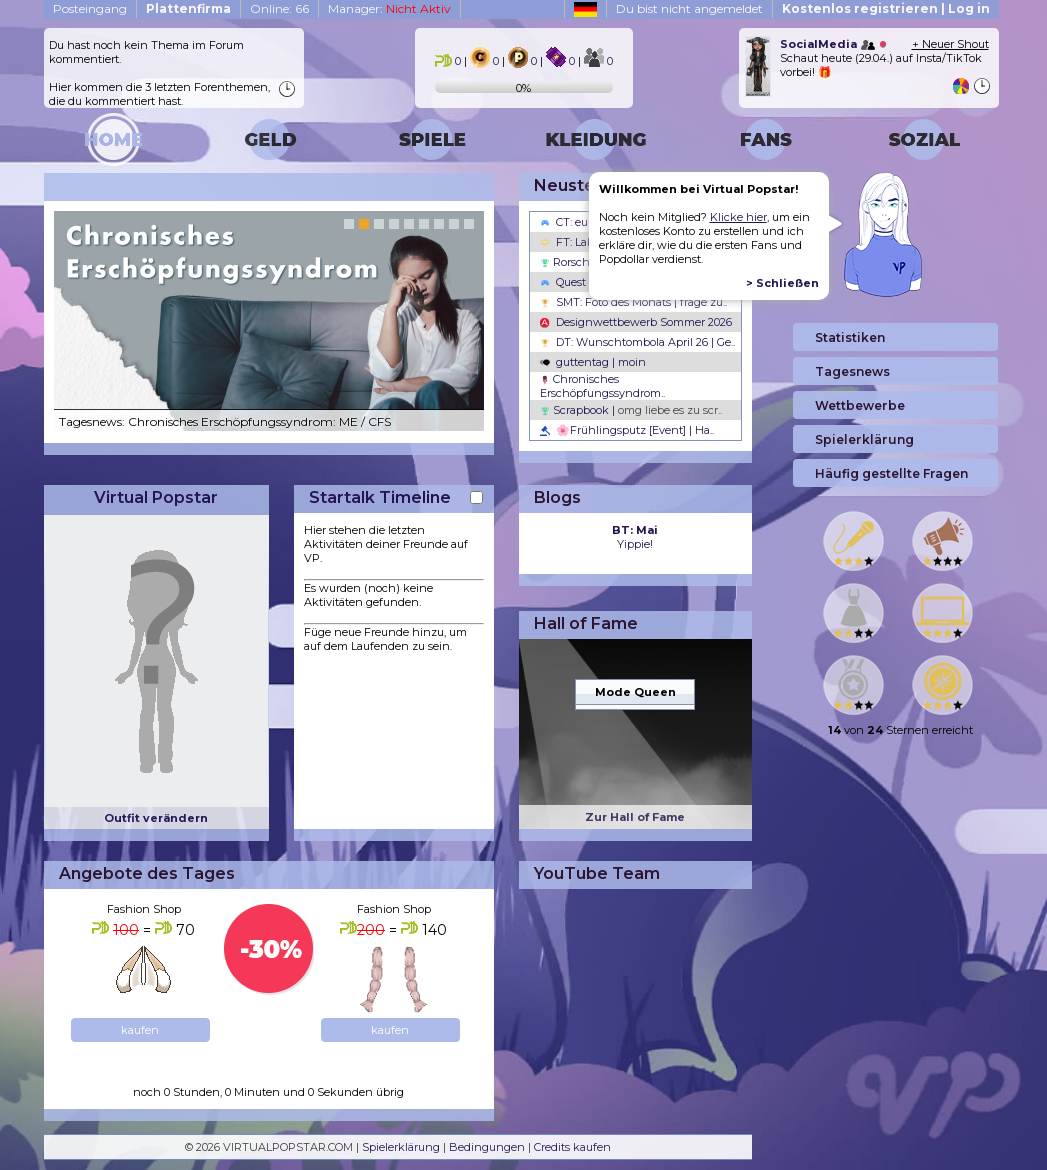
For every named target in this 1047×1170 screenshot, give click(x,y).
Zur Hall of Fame (635, 817)
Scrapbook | (631, 410)
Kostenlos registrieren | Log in (886, 8)
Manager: (389, 8)
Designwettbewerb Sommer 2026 (636, 322)
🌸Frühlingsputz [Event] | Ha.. (627, 430)
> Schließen (782, 283)
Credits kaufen (572, 1147)
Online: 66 (279, 8)
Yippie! (635, 537)
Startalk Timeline (380, 497)
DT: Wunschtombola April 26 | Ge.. (637, 342)
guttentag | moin (593, 362)
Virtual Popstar (156, 497)
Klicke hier (738, 217)
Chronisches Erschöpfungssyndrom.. (602, 386)
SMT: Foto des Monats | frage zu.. (633, 302)
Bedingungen (487, 1147)
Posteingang (90, 8)
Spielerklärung (401, 1147)
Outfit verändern (156, 818)
